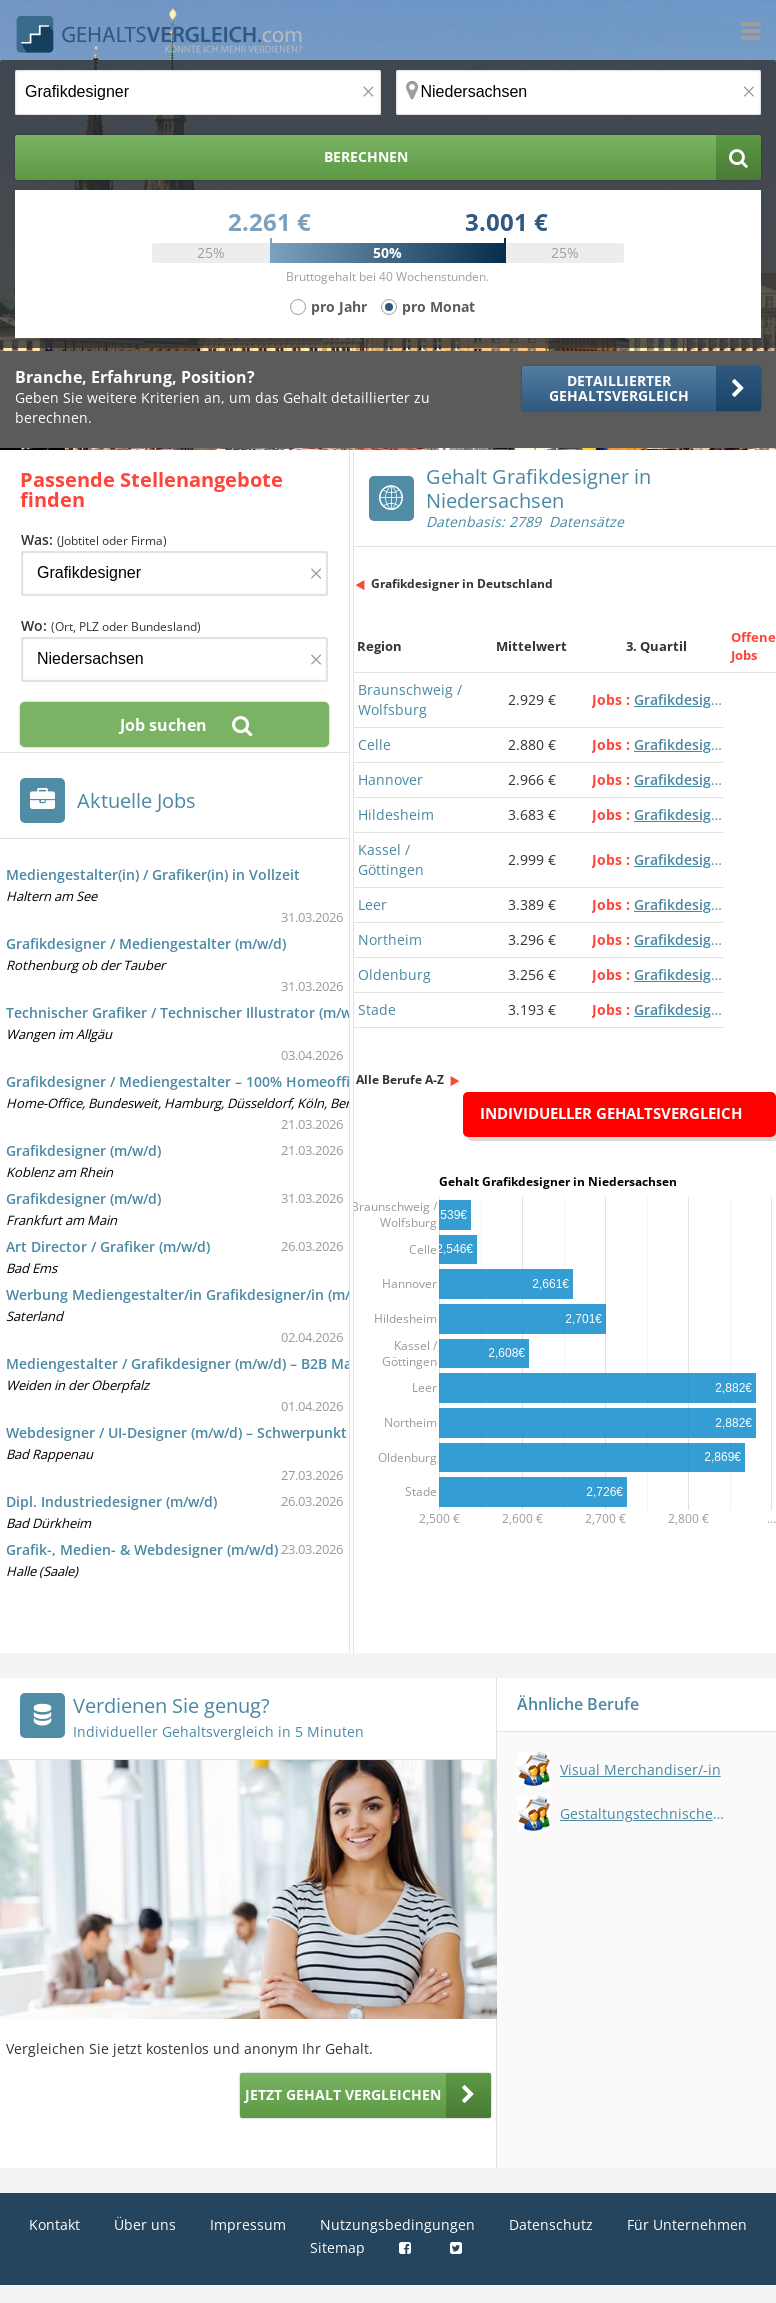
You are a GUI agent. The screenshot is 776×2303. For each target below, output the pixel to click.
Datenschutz (551, 2224)
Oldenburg (394, 974)
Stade (377, 1009)
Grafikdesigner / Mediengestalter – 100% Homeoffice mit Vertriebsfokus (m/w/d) (279, 1081)
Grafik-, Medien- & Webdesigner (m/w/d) (142, 1549)
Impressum (248, 2224)
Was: (94, 539)
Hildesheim (396, 814)
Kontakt (54, 2224)
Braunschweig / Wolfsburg (410, 699)
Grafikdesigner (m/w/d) (83, 1150)
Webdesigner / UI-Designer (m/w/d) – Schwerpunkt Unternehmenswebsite (256, 1432)
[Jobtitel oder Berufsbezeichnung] (198, 92)
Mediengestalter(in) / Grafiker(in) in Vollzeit (153, 874)
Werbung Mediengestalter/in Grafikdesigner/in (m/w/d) (192, 1294)
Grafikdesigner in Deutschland (462, 583)
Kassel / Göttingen (391, 859)
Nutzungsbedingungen (397, 2224)
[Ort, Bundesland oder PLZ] (579, 92)
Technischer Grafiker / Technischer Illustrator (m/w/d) (188, 1012)
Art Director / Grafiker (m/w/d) (108, 1246)
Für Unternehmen (687, 2224)
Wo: (111, 625)
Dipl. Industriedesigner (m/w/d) (111, 1501)
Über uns (145, 2224)
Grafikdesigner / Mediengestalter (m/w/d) (146, 943)
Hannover (390, 779)
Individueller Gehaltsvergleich (611, 1113)
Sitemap (337, 2247)
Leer (372, 904)
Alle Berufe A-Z (400, 1079)
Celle (374, 744)
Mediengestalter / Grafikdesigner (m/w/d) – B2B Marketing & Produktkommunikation (295, 1363)
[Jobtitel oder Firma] (174, 573)
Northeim (390, 939)
